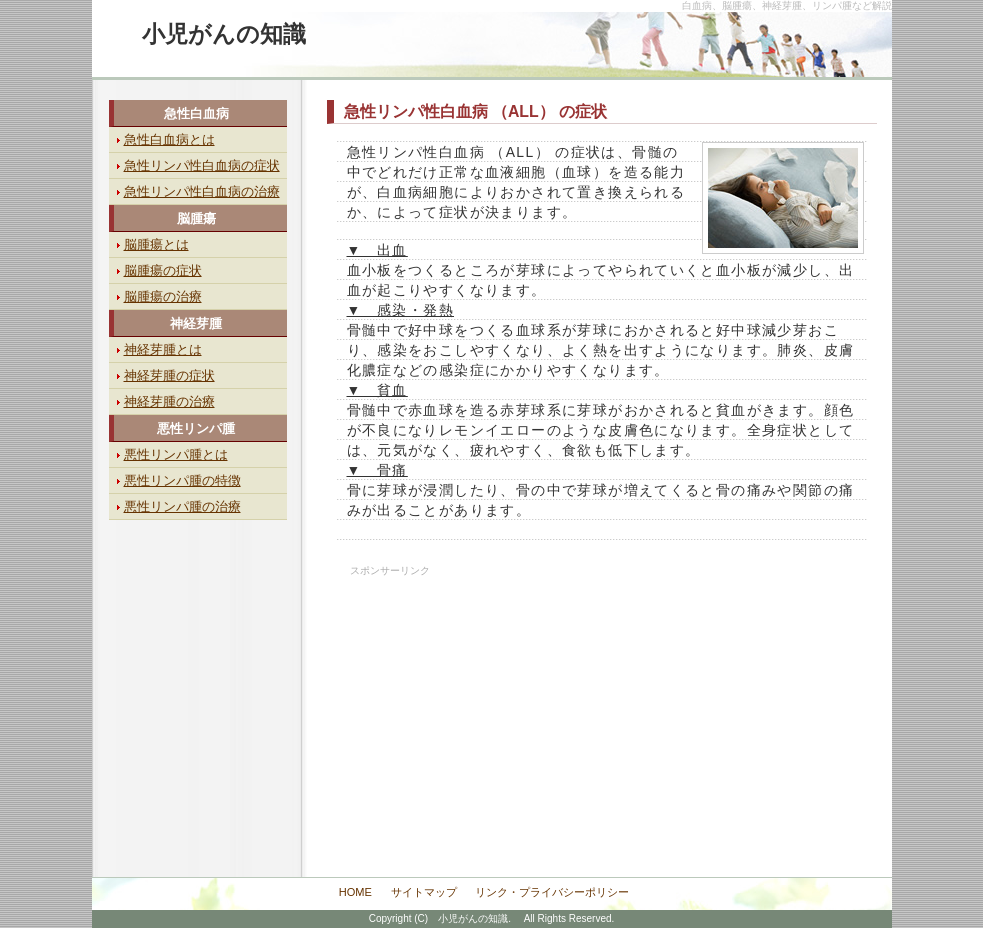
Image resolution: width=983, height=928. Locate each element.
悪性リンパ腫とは (176, 454)
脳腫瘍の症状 (163, 270)
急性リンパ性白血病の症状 (202, 165)
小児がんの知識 (224, 34)
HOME (355, 892)
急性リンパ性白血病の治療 (202, 191)
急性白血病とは (169, 139)
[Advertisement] (475, 702)
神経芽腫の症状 (169, 375)
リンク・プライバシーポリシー (552, 892)
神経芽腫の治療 (169, 401)
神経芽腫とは (163, 349)
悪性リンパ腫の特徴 (182, 480)
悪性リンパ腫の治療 (182, 506)
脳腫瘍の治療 (163, 296)
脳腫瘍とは (156, 244)
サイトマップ (424, 892)
